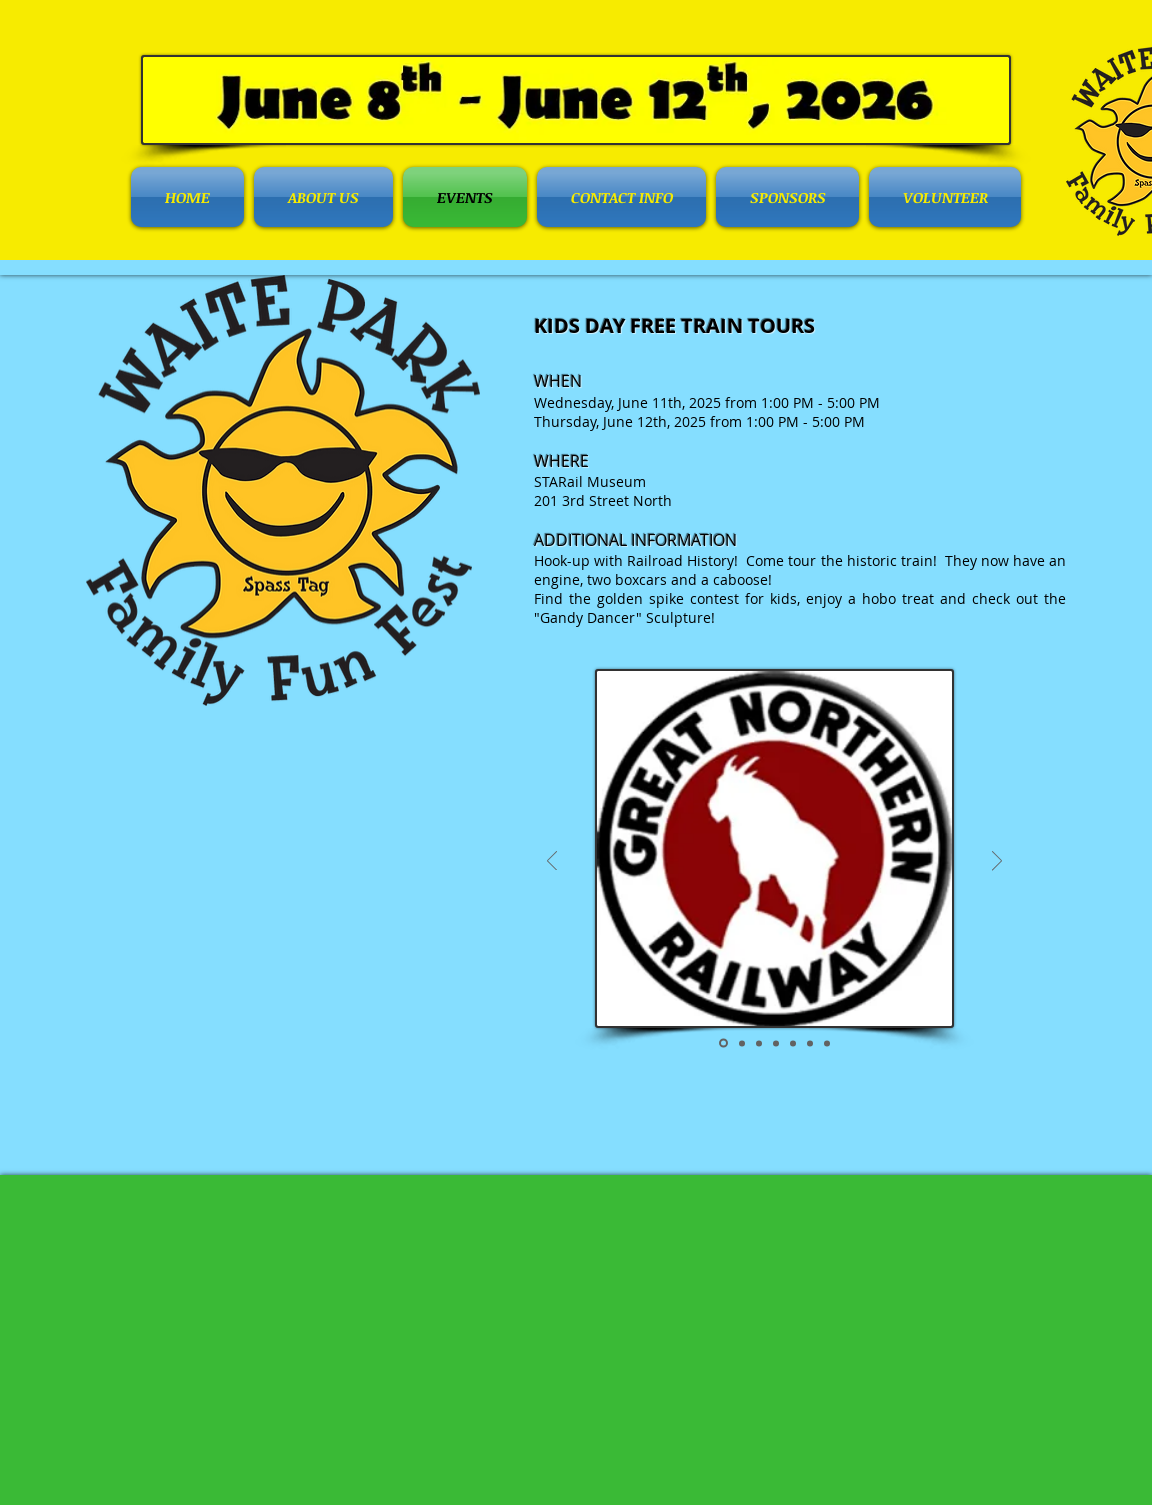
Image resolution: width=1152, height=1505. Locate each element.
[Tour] (827, 1043)
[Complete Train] (742, 1043)
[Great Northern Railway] (723, 1043)
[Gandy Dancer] (810, 1043)
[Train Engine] (759, 1043)
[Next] (997, 862)
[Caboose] (793, 1043)
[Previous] (552, 862)
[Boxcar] (776, 1043)
